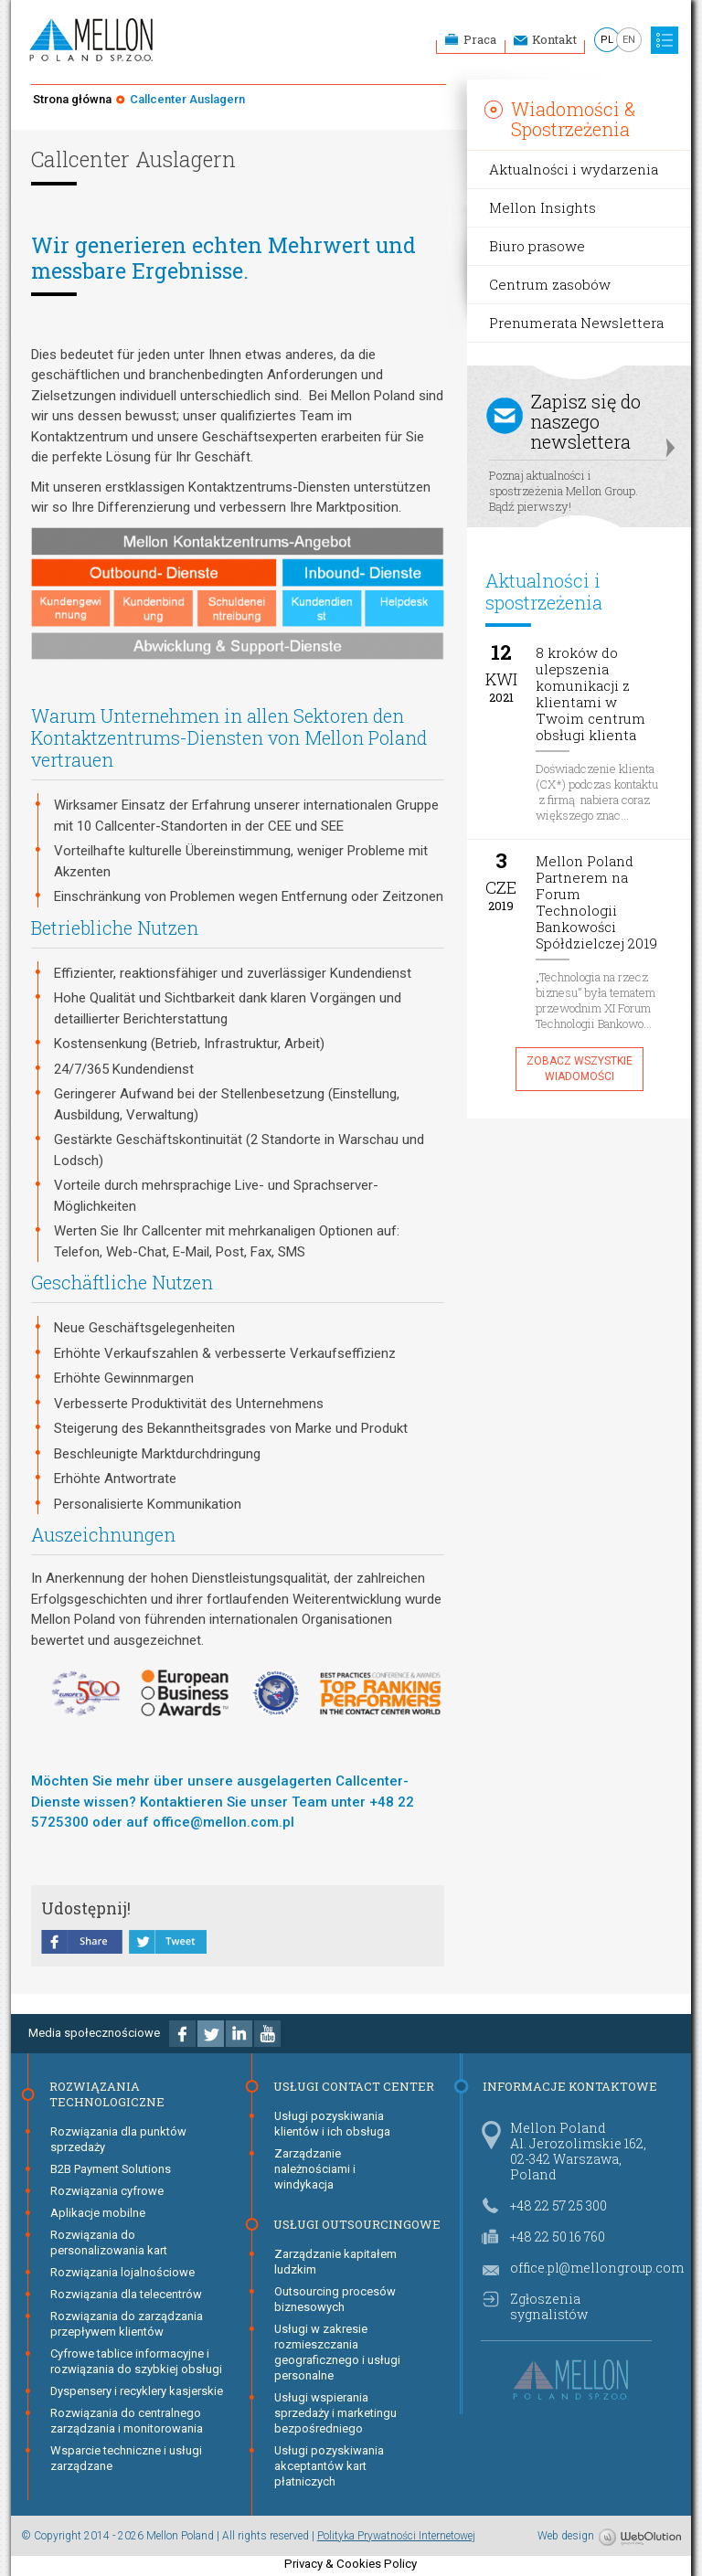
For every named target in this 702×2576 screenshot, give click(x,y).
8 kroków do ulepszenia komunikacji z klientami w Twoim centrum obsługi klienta (590, 694)
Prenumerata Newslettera (576, 322)
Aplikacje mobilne (97, 2213)
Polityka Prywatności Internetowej (396, 2535)
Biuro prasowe (537, 246)
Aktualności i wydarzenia (573, 169)
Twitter (210, 2033)
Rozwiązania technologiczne (107, 2094)
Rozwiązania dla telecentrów (126, 2294)
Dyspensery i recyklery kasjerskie (136, 2391)
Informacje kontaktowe (570, 2086)
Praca (479, 39)
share (82, 1943)
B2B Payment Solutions (110, 2169)
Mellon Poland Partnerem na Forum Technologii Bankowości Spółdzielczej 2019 (596, 902)
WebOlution (640, 2537)
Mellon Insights (542, 207)
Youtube (267, 2033)
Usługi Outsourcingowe (357, 2224)
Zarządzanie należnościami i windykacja (315, 2169)
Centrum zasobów (550, 284)
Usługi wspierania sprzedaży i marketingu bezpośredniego (335, 2412)
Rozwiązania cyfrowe (107, 2191)
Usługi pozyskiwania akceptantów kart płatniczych (329, 2465)
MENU (664, 40)
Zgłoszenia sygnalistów (549, 2306)
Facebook (182, 2033)
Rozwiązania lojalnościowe (122, 2272)
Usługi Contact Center (353, 2086)
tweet (168, 1943)
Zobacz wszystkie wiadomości (579, 1069)
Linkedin (239, 2033)
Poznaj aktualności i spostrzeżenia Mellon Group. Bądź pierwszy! (578, 449)
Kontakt (554, 39)
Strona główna (72, 99)
